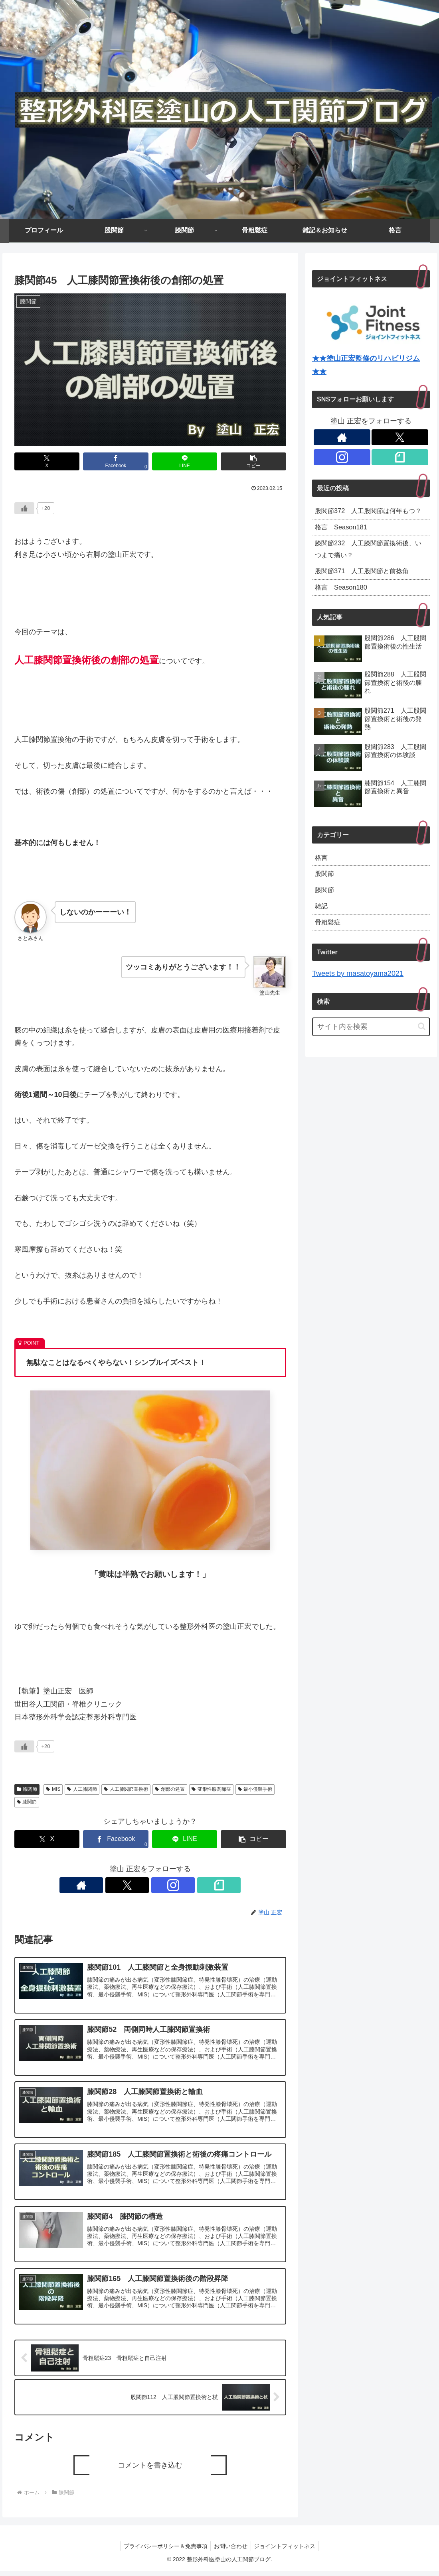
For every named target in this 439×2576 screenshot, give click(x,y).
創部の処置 (170, 1789)
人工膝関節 (82, 1789)
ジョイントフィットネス (286, 2551)
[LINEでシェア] (185, 461)
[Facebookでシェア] (115, 461)
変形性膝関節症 (211, 1789)
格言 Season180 (344, 607)
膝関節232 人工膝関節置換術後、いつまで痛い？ (364, 565)
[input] (371, 1052)
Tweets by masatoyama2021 (357, 999)
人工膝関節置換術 (126, 1789)
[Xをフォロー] (141, 1885)
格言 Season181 (344, 542)
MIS (53, 1789)
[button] (253, 461)
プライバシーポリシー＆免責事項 (164, 2551)
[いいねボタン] (24, 508)
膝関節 (27, 1789)
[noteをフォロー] (178, 1885)
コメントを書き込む (150, 2470)
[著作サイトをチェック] (123, 1885)
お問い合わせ (230, 2551)
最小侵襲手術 (255, 1789)
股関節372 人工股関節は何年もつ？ (367, 517)
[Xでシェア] (47, 461)
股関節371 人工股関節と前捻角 (367, 589)
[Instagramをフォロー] (159, 1885)
